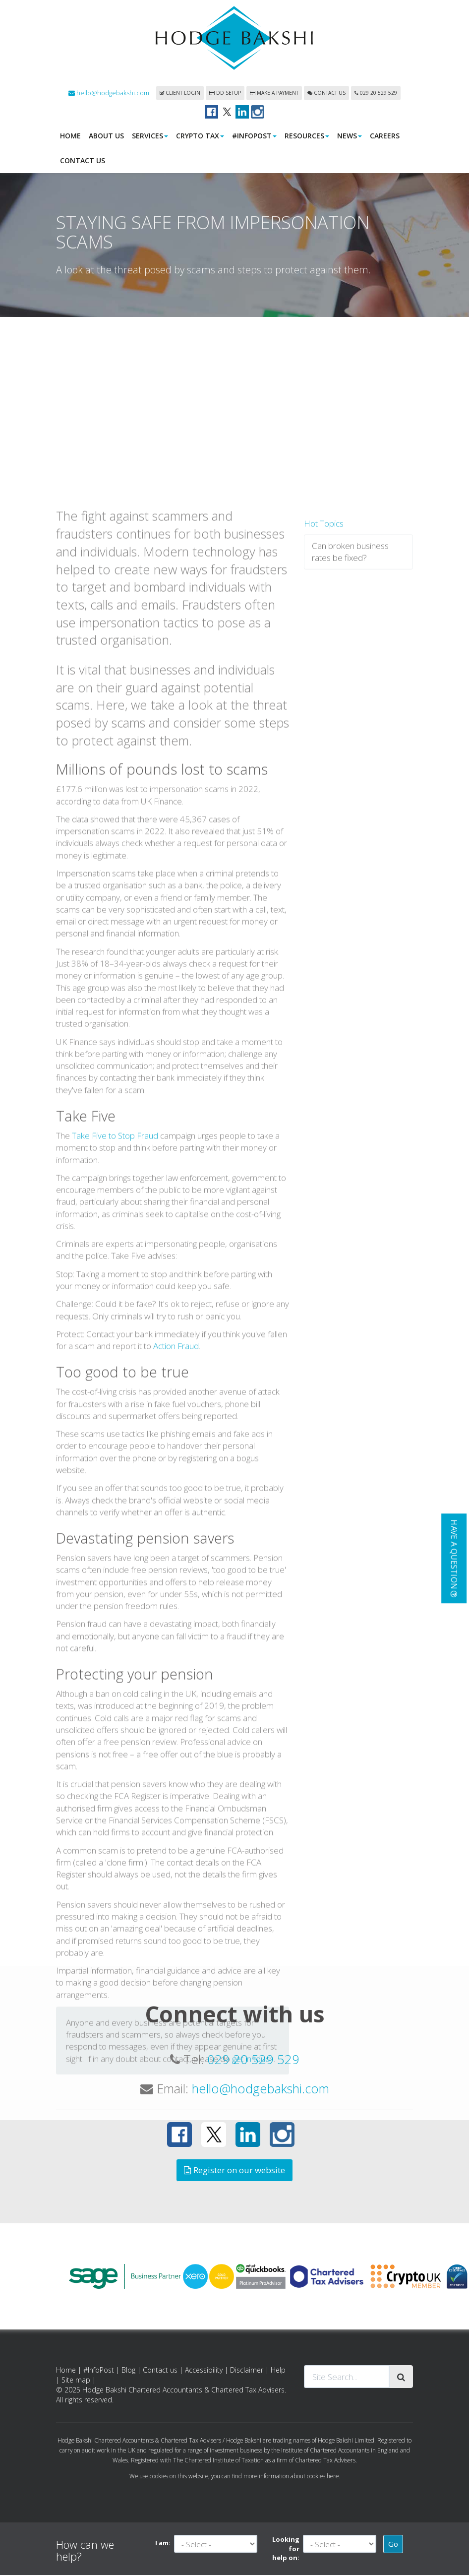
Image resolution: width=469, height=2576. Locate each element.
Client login (180, 93)
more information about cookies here (291, 2477)
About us (106, 136)
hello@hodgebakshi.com (108, 93)
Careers (385, 136)
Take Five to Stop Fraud (115, 1294)
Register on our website (234, 2171)
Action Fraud (176, 1504)
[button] (454, 1558)
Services (150, 136)
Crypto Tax (200, 136)
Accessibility (204, 2371)
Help (278, 2371)
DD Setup (225, 93)
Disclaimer (246, 2371)
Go (393, 2545)
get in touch (253, 2217)
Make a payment (274, 93)
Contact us (326, 93)
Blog (128, 2371)
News (349, 136)
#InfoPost (254, 136)
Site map (75, 2381)
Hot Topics (324, 682)
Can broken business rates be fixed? (350, 710)
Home (70, 136)
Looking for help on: (285, 2549)
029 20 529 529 (375, 93)
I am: (163, 2543)
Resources (307, 136)
